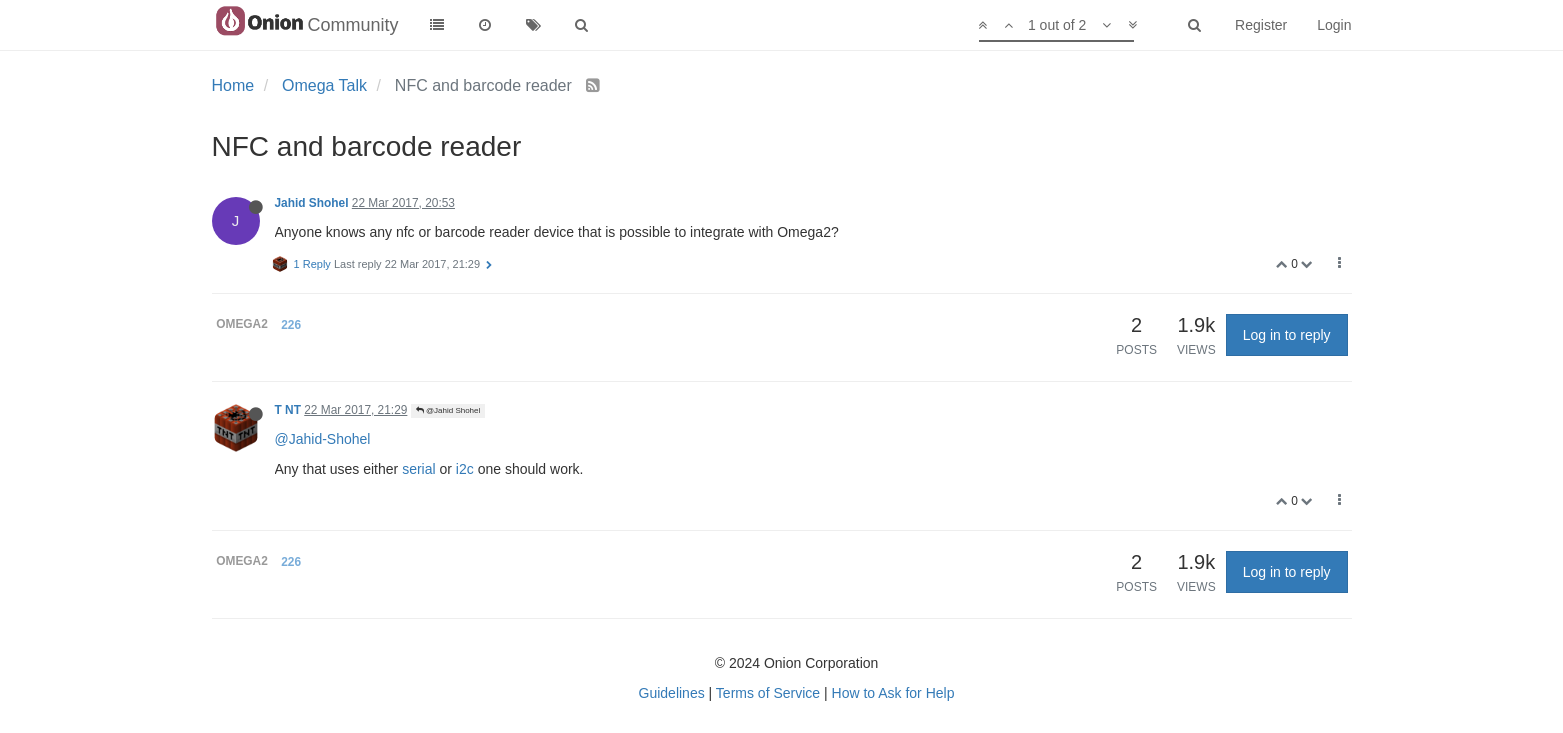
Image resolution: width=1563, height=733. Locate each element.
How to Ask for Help (893, 693)
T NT (288, 410)
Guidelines (672, 693)
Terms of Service (768, 693)
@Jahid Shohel (448, 410)
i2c (465, 469)
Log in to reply (1287, 335)
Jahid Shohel (312, 203)
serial (418, 469)
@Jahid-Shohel (323, 439)
